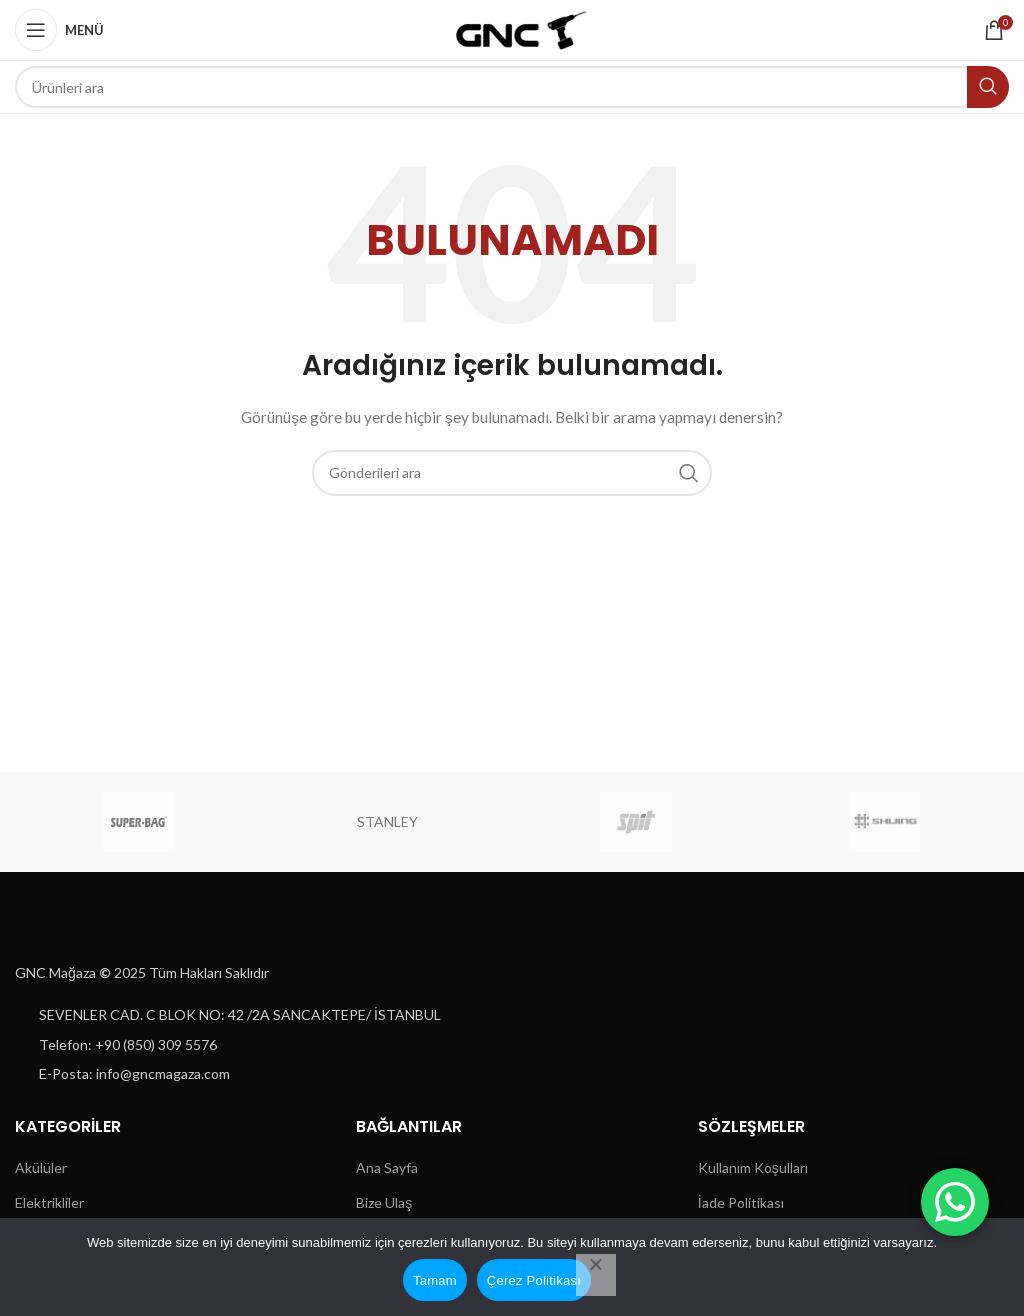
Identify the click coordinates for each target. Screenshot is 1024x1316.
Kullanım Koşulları (753, 1167)
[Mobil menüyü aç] (59, 30)
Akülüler (41, 1167)
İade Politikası (741, 1202)
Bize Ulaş (384, 1202)
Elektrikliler (49, 1202)
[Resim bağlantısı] (81, 925)
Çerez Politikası (534, 1280)
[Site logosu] (512, 28)
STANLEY (387, 821)
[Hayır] (596, 1275)
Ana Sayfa (387, 1167)
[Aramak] (512, 87)
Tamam (435, 1280)
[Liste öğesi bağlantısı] (256, 1015)
